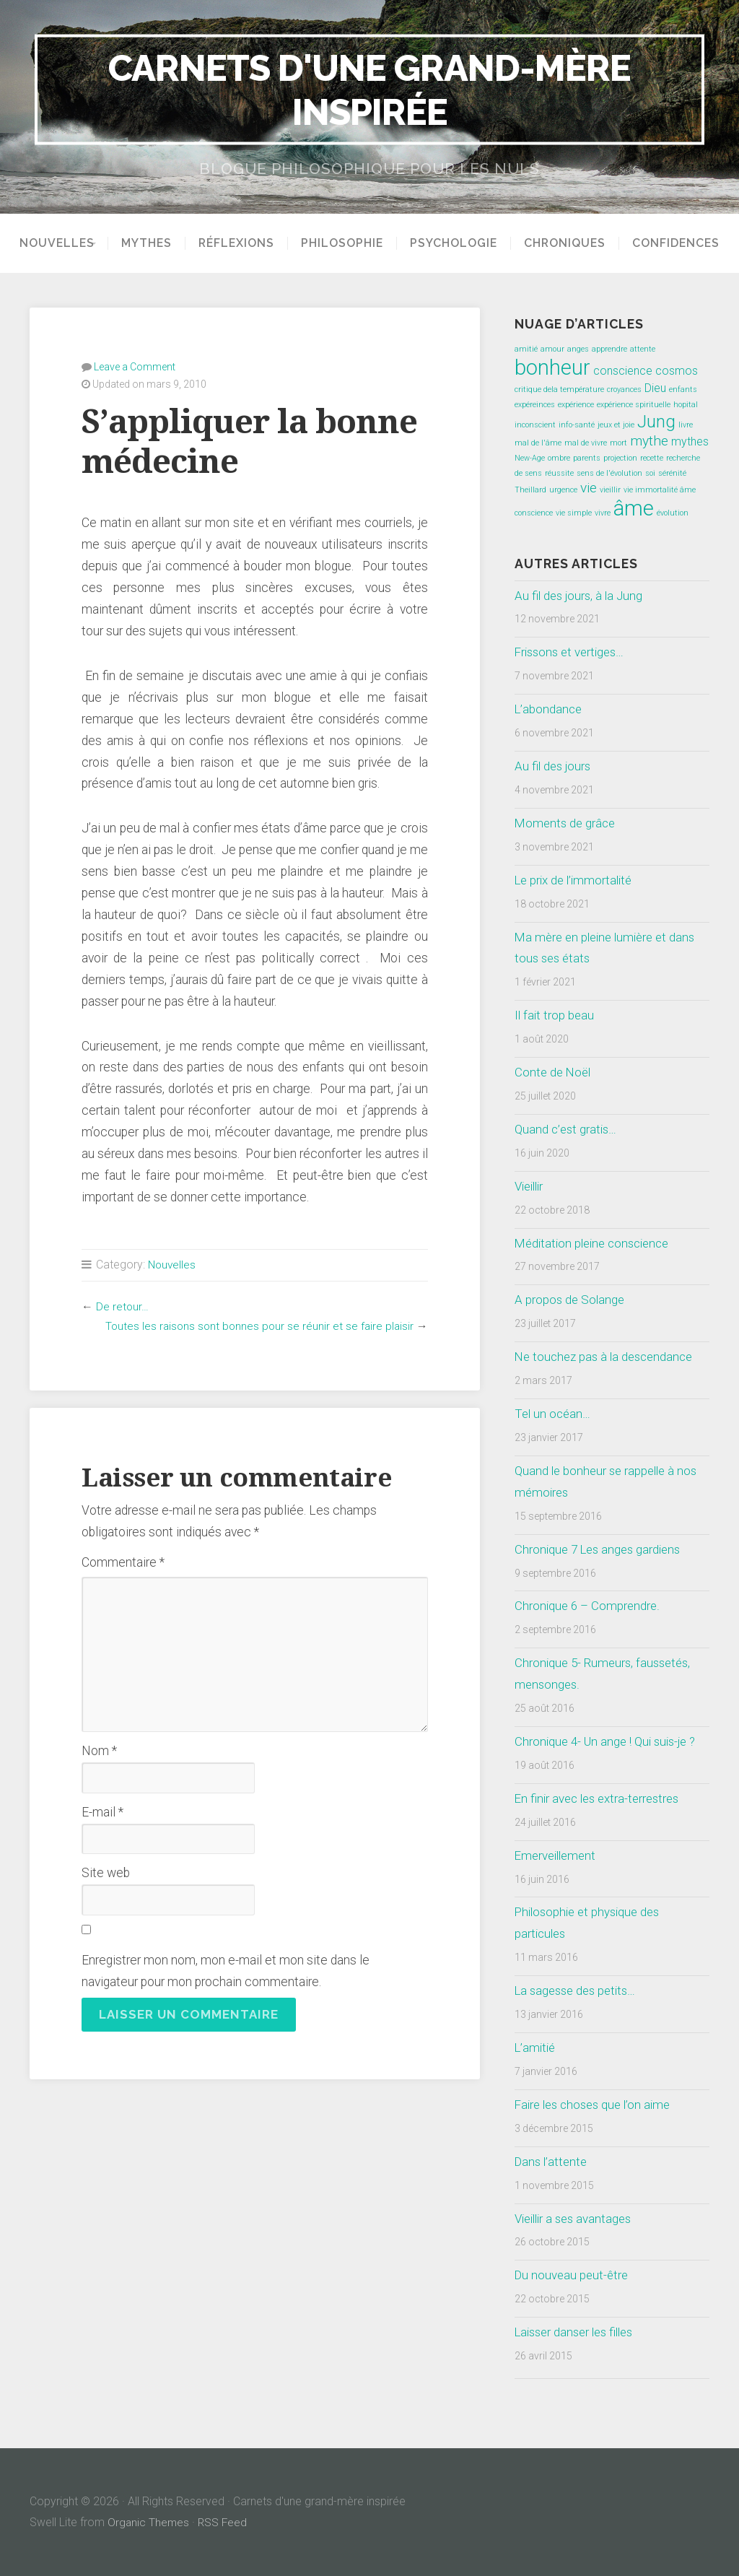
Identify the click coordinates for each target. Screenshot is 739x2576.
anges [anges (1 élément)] (578, 349)
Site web (106, 1872)
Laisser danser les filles (579, 2332)
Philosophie (347, 243)
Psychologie (458, 243)
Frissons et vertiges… (573, 652)
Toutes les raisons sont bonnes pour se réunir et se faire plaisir (257, 1325)
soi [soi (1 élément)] (650, 473)
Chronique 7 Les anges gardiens (601, 1549)
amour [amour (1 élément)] (552, 349)
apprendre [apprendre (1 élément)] (609, 349)
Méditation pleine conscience (596, 1243)
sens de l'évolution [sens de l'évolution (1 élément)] (609, 473)
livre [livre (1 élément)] (685, 425)
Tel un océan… (554, 1413)
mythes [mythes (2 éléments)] (690, 441)
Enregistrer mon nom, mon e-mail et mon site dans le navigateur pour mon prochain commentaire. (226, 1970)
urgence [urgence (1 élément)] (563, 490)
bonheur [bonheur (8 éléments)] (552, 367)
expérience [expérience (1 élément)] (576, 404)
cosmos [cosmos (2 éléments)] (676, 371)
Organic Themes (149, 2522)
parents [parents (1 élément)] (586, 458)
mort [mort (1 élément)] (618, 443)
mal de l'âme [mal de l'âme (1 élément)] (538, 443)
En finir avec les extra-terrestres (601, 1798)
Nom (99, 1750)
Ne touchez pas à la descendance (608, 1356)
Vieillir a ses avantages (577, 2218)
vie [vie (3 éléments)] (588, 487)
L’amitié (537, 2047)
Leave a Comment (134, 366)
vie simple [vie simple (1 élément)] (574, 513)
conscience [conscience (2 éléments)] (622, 371)
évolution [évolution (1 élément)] (672, 513)
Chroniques (570, 243)
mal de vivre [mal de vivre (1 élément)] (585, 443)
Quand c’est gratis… (567, 1129)
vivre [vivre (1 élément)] (603, 513)
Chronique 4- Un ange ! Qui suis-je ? (610, 1741)
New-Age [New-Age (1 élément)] (530, 458)
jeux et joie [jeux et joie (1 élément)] (616, 425)
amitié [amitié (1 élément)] (526, 349)
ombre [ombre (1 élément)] (559, 458)
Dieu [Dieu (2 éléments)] (655, 388)
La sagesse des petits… (579, 1990)
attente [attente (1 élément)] (642, 349)
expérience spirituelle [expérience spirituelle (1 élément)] (633, 404)
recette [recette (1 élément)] (651, 458)
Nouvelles (51, 243)
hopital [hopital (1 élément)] (685, 404)
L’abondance (550, 709)
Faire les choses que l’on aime (597, 2104)
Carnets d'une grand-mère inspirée (369, 89)
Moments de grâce (566, 823)
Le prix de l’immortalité (577, 880)
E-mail (102, 1811)
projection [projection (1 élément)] (620, 458)
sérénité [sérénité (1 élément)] (672, 473)
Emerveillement (558, 1855)
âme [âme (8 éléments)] (633, 508)
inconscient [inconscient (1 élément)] (535, 425)
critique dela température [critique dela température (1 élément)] (559, 389)
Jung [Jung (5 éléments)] (656, 421)
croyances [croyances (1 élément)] (624, 389)
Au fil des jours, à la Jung (581, 595)
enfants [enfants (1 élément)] (683, 389)
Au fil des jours (554, 766)
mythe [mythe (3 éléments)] (649, 440)
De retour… (122, 1306)
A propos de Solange (571, 1299)
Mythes (151, 243)
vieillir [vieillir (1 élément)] (610, 490)
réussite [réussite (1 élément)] (559, 473)
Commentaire (123, 1561)
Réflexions (241, 243)
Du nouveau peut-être (573, 2275)
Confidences (681, 243)
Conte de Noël (554, 1072)
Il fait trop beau (555, 1015)
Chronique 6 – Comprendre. (589, 1605)
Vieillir (531, 1186)
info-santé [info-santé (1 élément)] (577, 425)
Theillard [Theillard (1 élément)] (530, 490)
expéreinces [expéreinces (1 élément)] (535, 404)
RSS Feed (224, 2522)
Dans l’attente (553, 2161)
